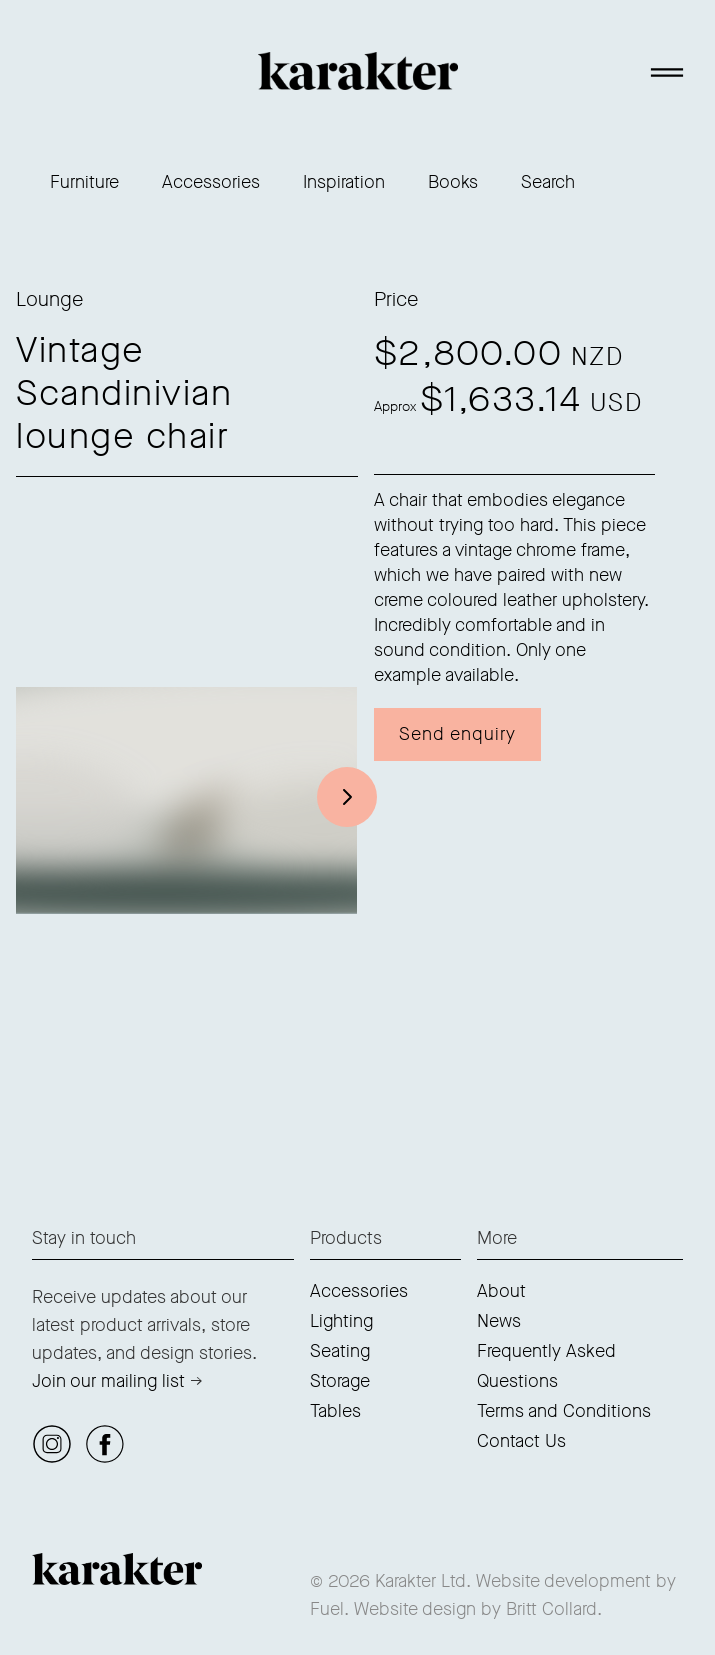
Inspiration (344, 182)
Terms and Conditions (564, 1411)
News (499, 1321)
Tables (335, 1411)
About (501, 1291)
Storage (340, 1381)
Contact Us (521, 1441)
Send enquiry (457, 734)
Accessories (211, 182)
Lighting (341, 1321)
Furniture (84, 182)
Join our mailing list (108, 1381)
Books (453, 182)
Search (548, 182)
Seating (340, 1351)
